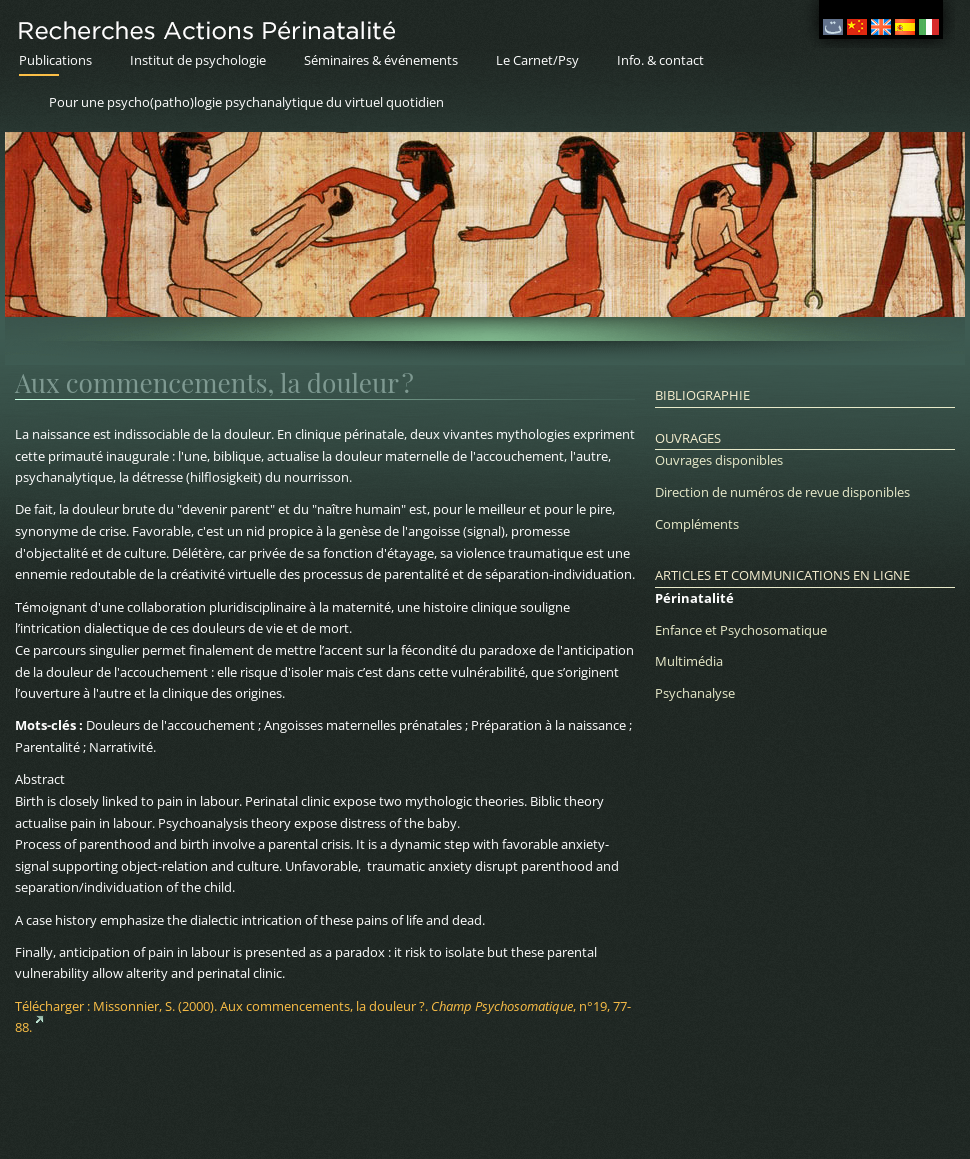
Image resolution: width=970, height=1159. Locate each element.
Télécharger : (323, 1017)
